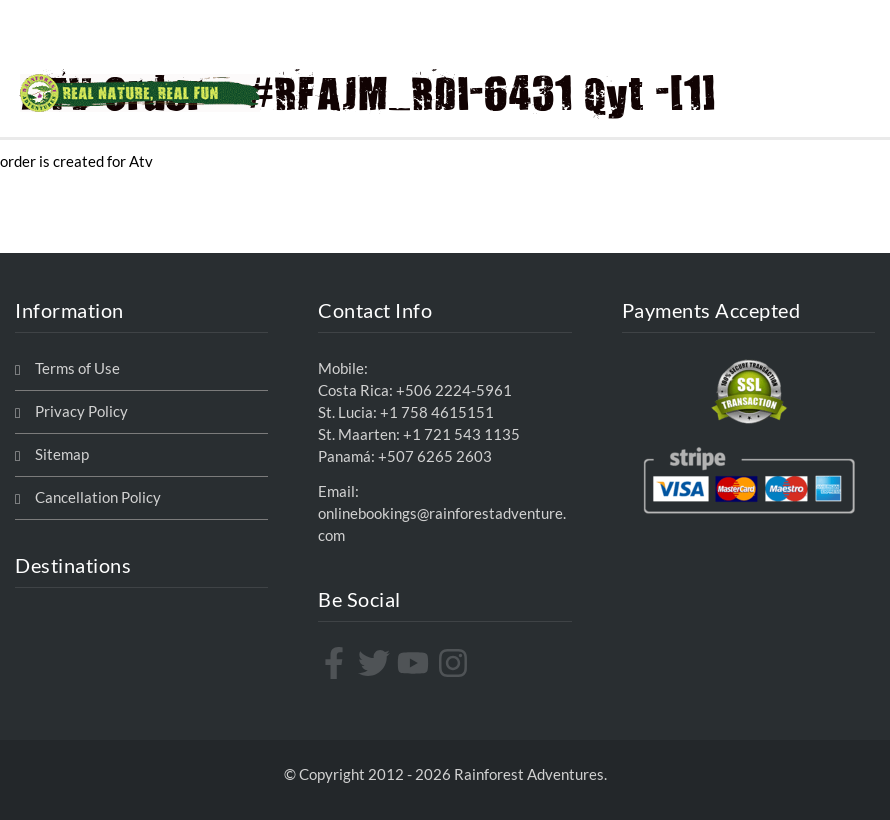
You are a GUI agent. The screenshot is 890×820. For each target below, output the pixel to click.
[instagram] (455, 663)
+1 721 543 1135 (461, 434)
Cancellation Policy (98, 497)
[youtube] (415, 663)
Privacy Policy (81, 411)
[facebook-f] (336, 663)
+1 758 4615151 (437, 412)
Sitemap (62, 454)
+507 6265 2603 (435, 456)
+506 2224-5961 (454, 390)
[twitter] (376, 663)
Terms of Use (77, 368)
